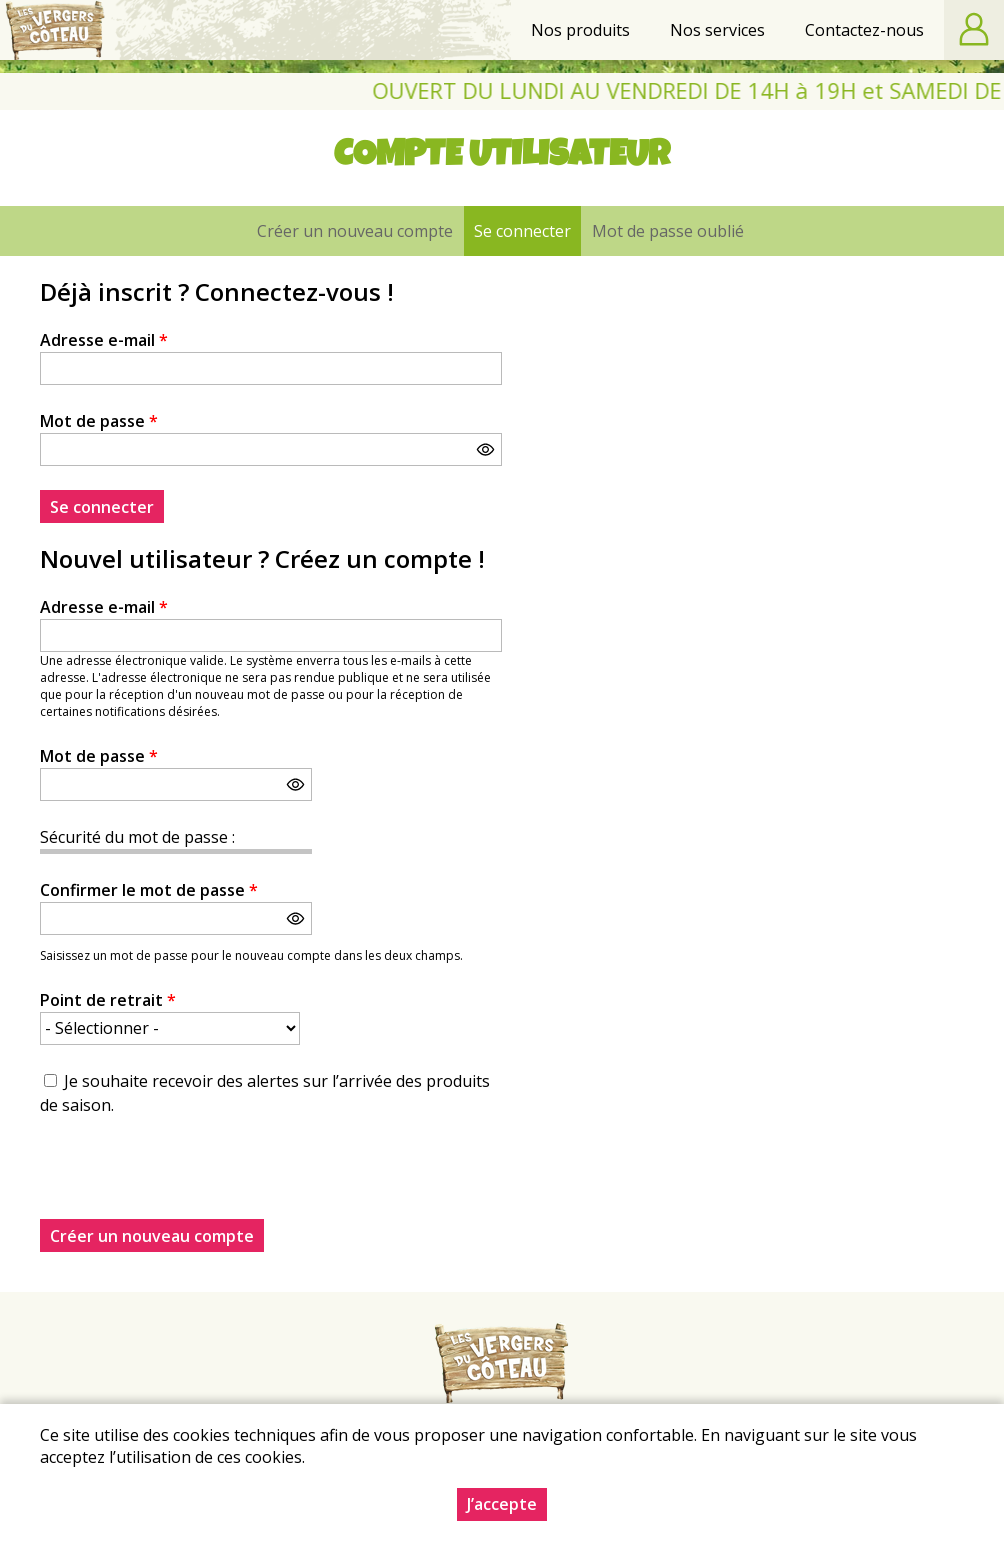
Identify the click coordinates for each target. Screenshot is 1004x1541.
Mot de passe (99, 421)
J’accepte (502, 1504)
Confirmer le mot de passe (149, 890)
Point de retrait (108, 1000)
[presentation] (192, 1180)
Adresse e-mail (104, 340)
